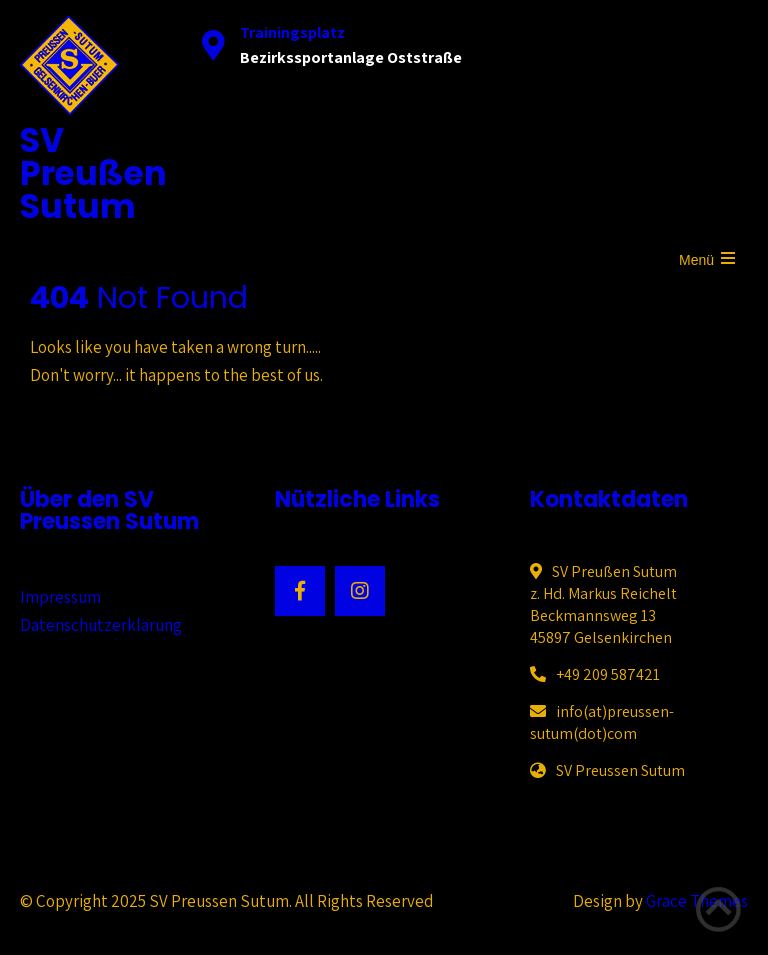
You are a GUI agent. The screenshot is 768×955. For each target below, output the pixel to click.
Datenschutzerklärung (101, 625)
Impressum (60, 597)
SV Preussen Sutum (620, 770)
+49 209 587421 (608, 674)
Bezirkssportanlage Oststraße (351, 57)
